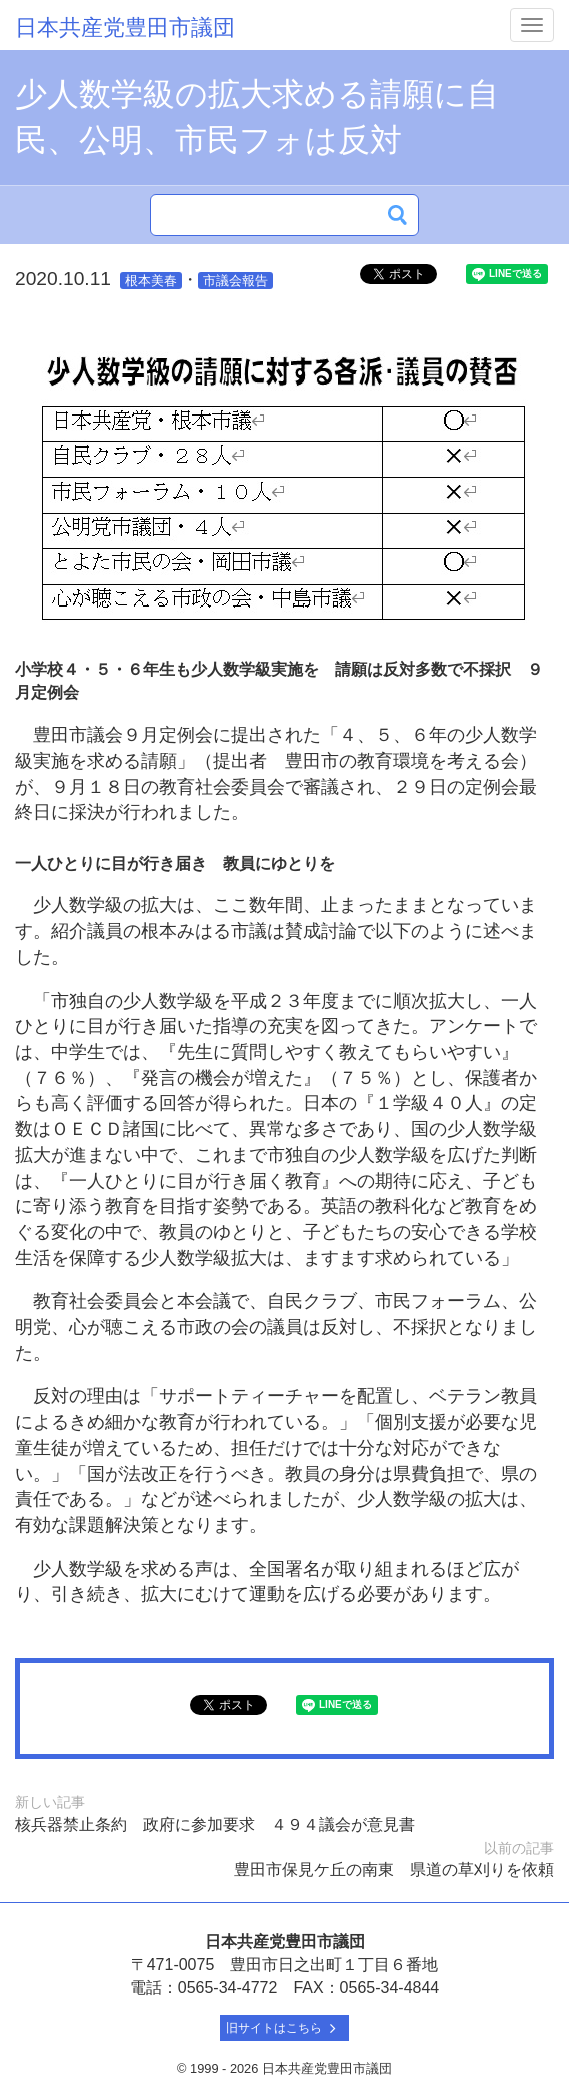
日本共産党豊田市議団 (125, 27)
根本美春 (151, 280)
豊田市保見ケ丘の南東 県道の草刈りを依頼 (394, 1869)
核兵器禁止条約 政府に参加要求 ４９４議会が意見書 (215, 1824)
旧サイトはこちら (284, 2028)
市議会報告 (235, 280)
